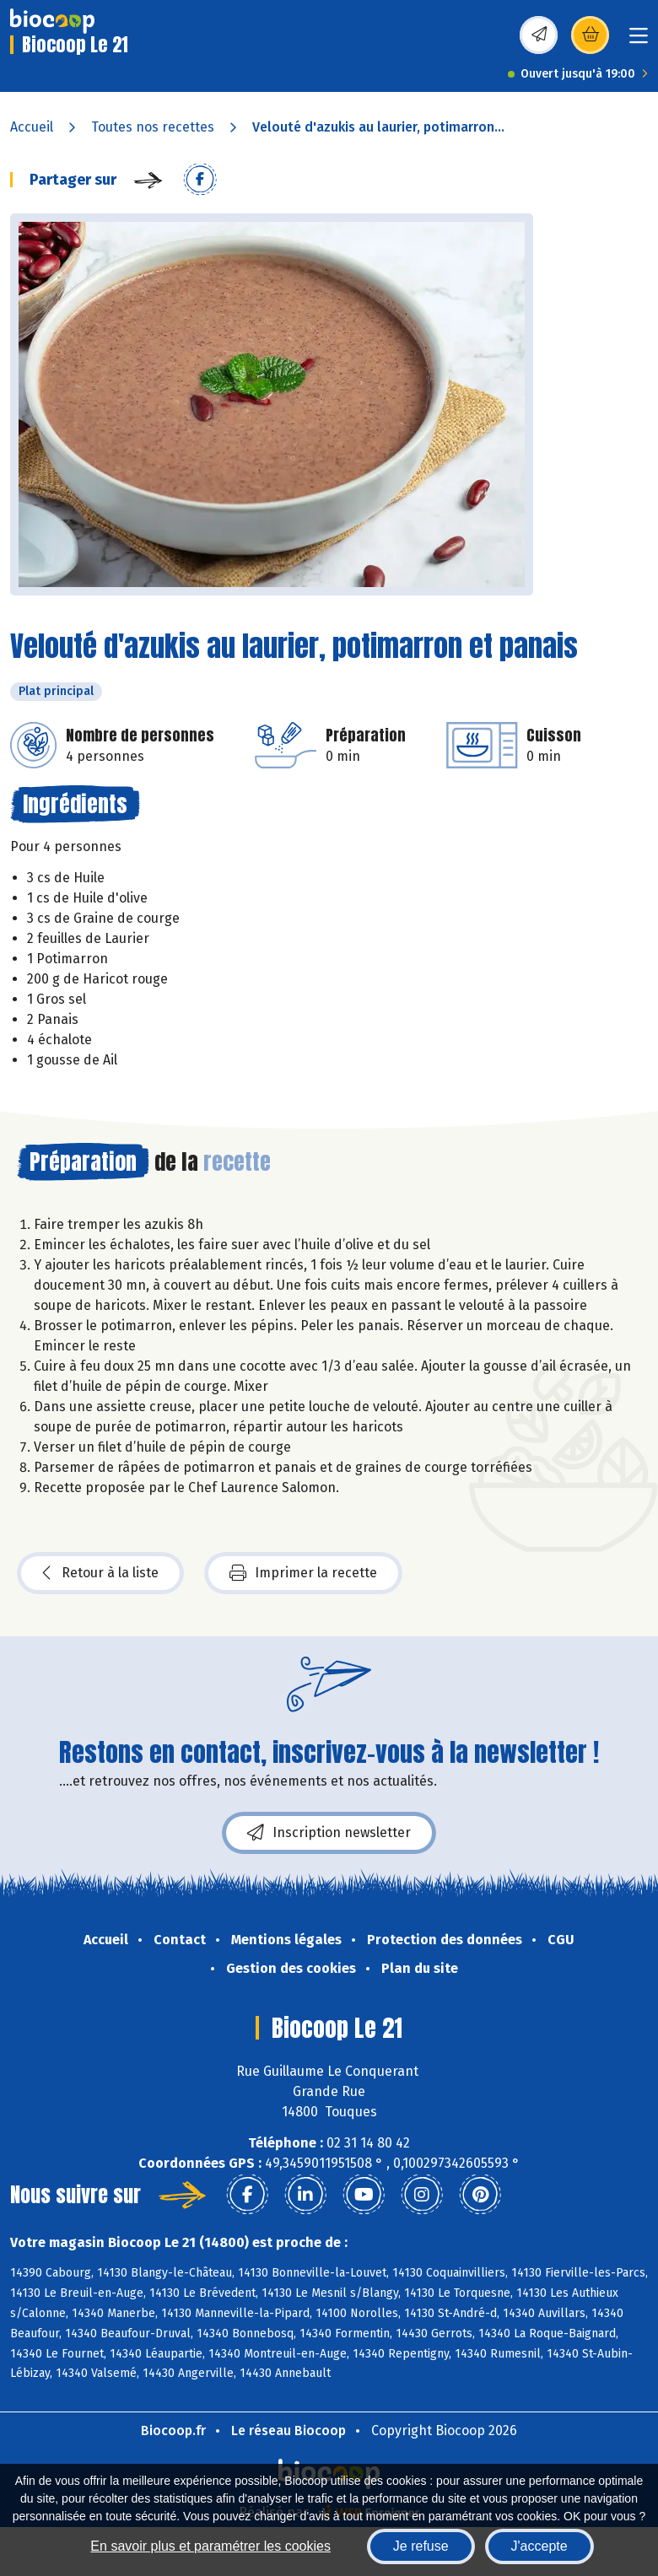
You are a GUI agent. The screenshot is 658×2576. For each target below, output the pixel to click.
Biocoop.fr (173, 2430)
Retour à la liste (100, 1573)
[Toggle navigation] (638, 40)
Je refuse (421, 2546)
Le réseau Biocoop (288, 2430)
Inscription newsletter (329, 1832)
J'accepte (539, 2546)
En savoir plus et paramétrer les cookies (210, 2546)
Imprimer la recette (303, 1573)
